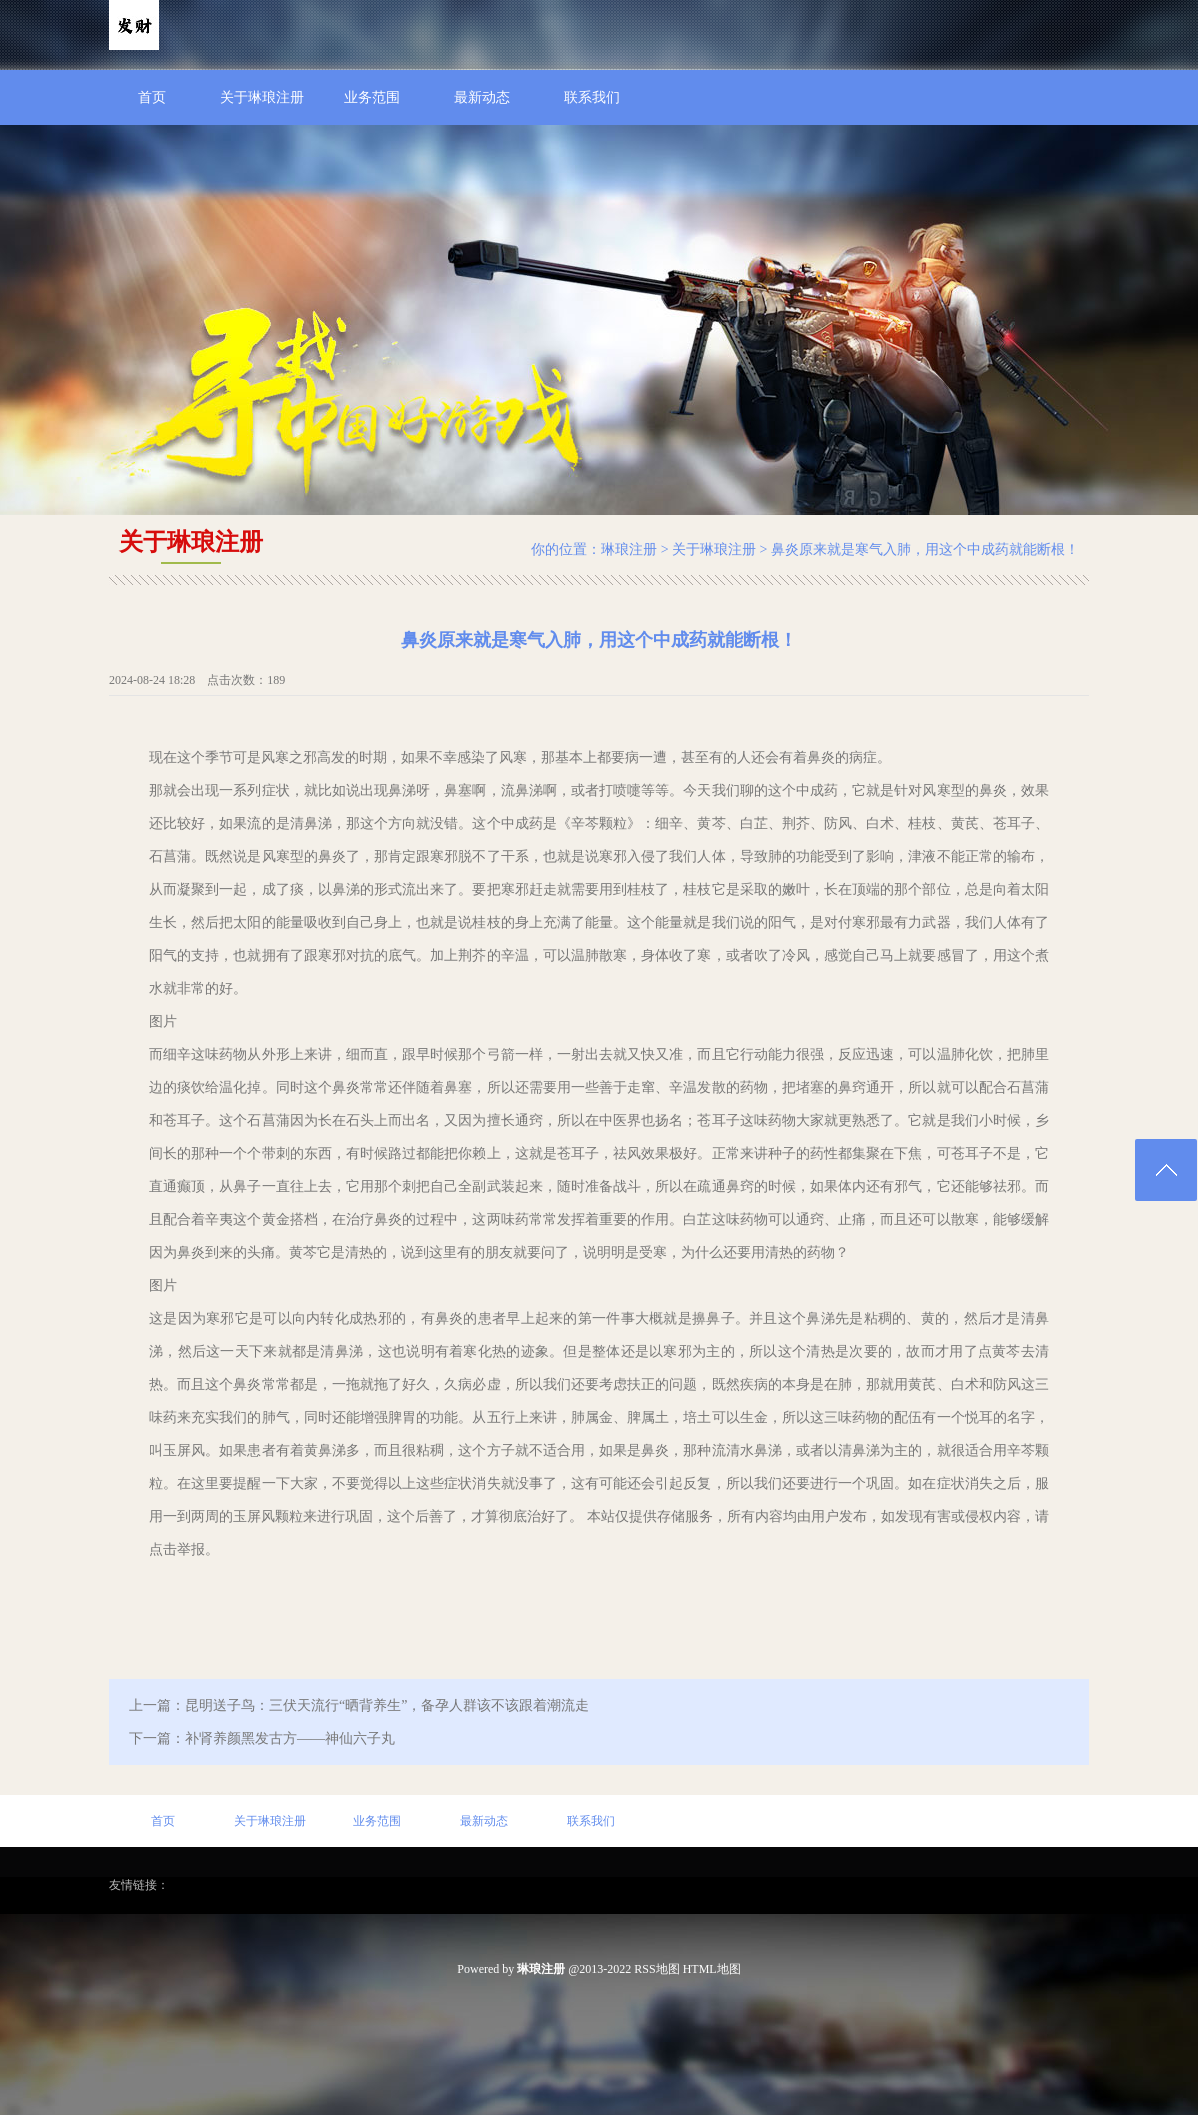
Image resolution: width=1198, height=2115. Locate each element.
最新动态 (482, 97)
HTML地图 (712, 1969)
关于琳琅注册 (262, 97)
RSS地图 (656, 1969)
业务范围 (372, 97)
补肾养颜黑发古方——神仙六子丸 (290, 1738)
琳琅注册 (629, 549)
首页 (152, 97)
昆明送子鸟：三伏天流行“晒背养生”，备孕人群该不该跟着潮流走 (387, 1705)
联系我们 (592, 97)
